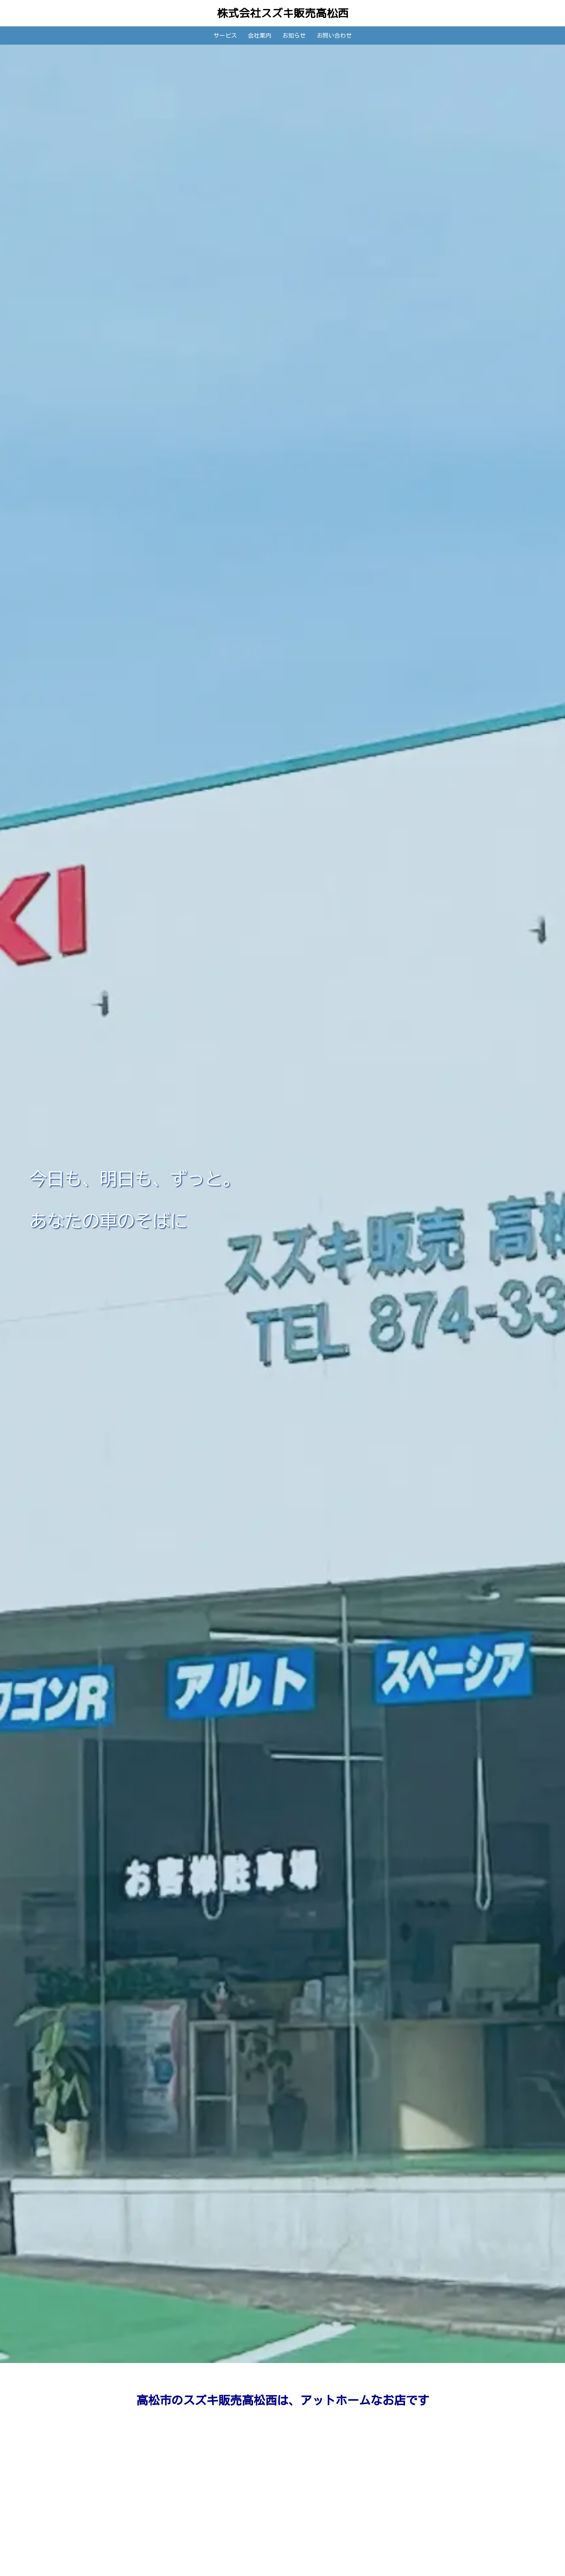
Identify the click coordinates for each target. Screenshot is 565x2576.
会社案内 (259, 35)
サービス (225, 35)
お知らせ (294, 35)
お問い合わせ (334, 35)
